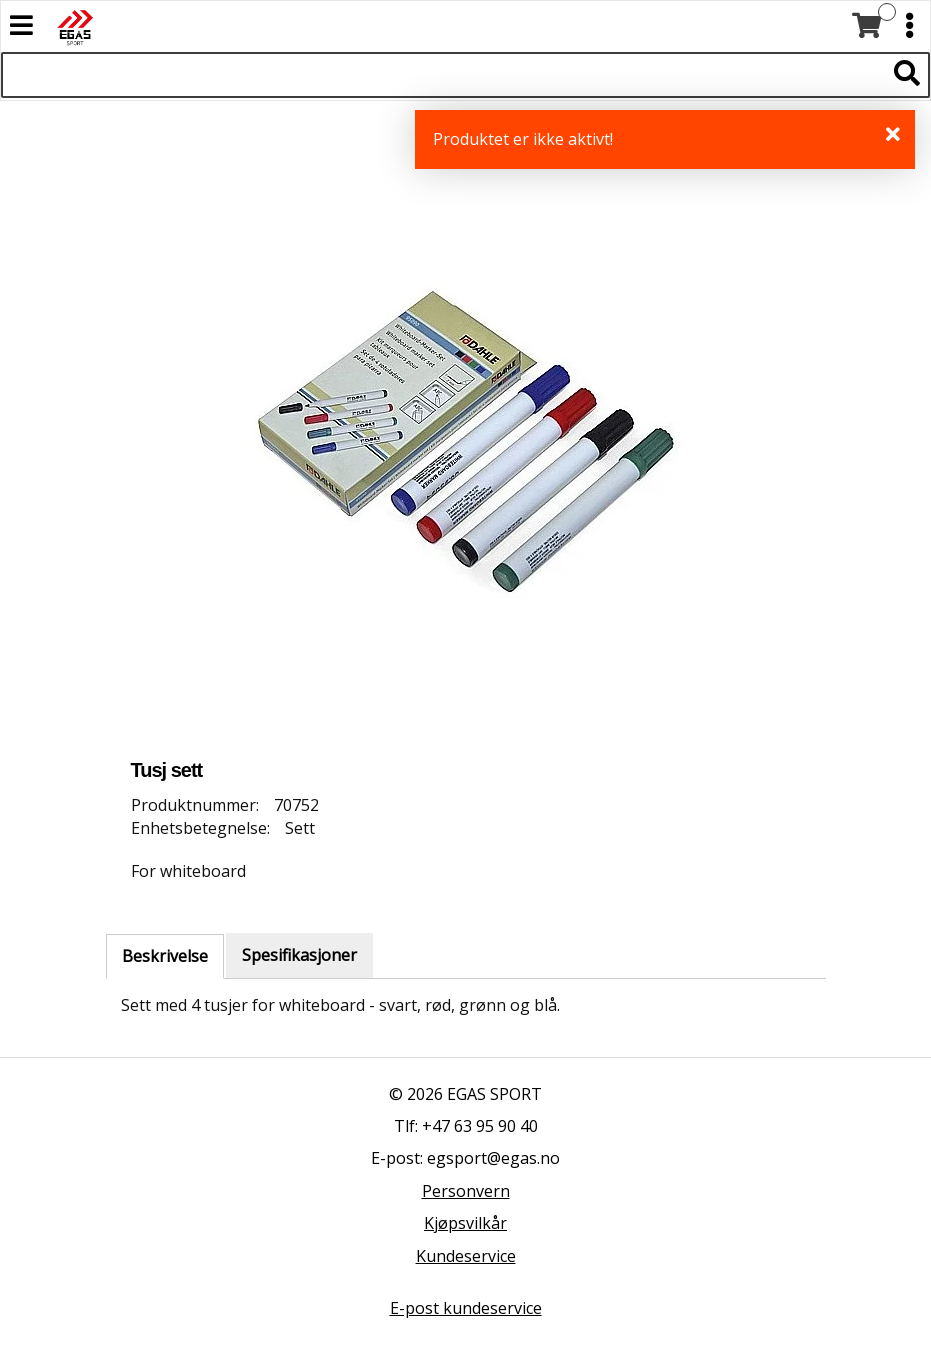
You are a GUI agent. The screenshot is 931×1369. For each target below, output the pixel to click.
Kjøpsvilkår (465, 1223)
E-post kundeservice (466, 1308)
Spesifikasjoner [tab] (299, 955)
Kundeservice (466, 1256)
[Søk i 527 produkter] (443, 75)
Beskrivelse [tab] (165, 956)
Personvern (466, 1191)
